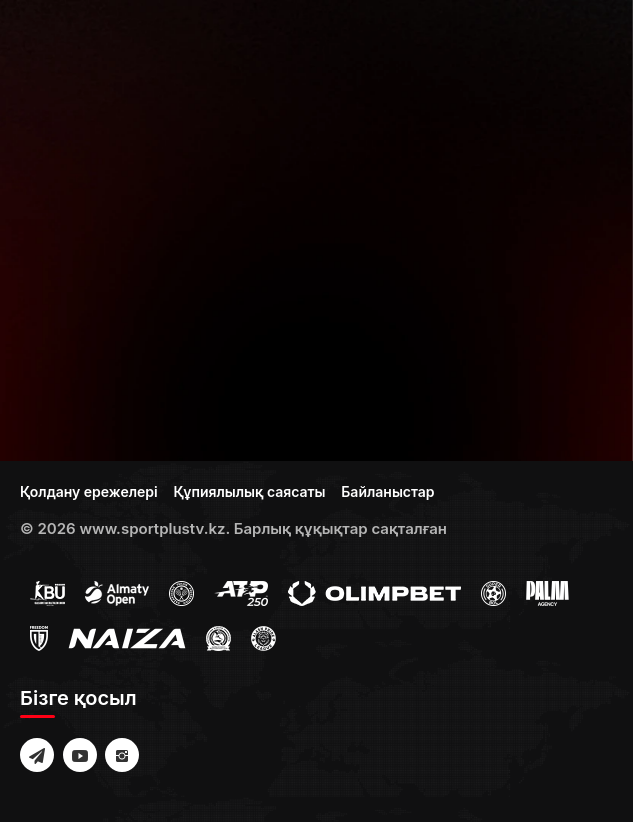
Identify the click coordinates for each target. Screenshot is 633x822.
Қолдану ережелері (89, 491)
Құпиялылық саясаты (249, 491)
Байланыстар (387, 491)
